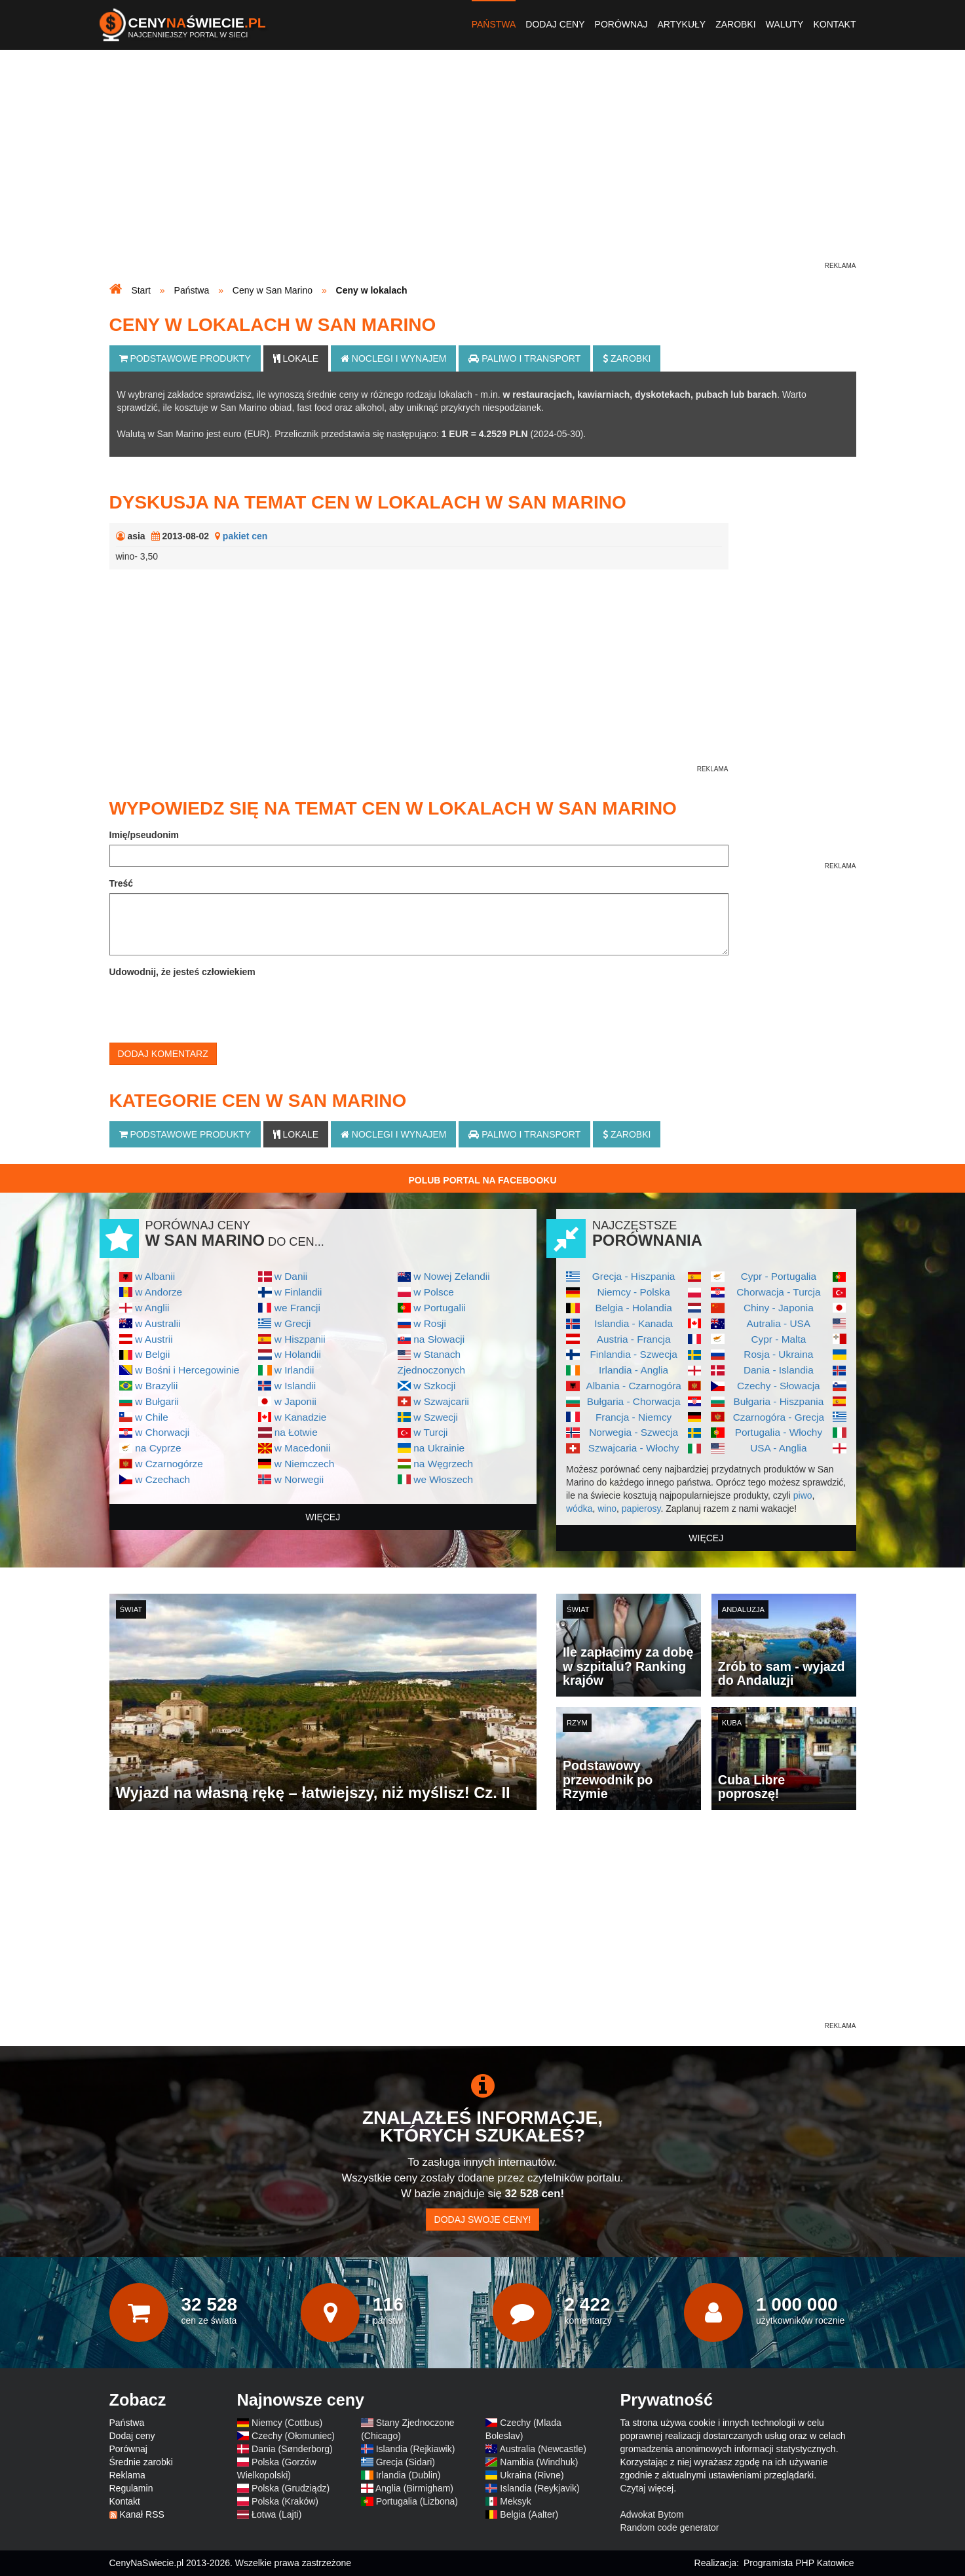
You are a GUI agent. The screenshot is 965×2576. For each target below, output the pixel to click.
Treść (121, 883)
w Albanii (155, 1276)
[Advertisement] (482, 168)
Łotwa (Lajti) (276, 2514)
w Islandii (295, 1385)
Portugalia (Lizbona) (417, 2501)
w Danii (290, 1276)
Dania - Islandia (779, 1369)
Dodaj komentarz (163, 1053)
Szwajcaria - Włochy (633, 1447)
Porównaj (621, 24)
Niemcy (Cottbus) (287, 2422)
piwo (802, 1495)
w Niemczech (304, 1463)
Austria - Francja (634, 1339)
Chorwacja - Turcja (778, 1292)
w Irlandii (294, 1369)
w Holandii (297, 1354)
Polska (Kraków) (285, 2501)
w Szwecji (435, 1417)
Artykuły (681, 24)
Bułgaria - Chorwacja (634, 1401)
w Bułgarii (157, 1401)
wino (606, 1508)
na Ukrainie (438, 1447)
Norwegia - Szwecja (633, 1432)
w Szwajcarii (441, 1401)
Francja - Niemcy (634, 1417)
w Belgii (152, 1354)
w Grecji (292, 1323)
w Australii (157, 1323)
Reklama (127, 2475)
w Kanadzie (300, 1417)
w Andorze (158, 1292)
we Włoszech (443, 1479)
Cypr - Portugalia (778, 1276)
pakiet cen (245, 536)
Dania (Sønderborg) (292, 2449)
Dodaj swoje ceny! (482, 2219)
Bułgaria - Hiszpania (779, 1401)
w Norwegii (299, 1479)
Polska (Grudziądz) (291, 2488)
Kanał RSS (141, 2514)
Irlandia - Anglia (633, 1369)
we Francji (297, 1307)
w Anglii (152, 1307)
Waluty (785, 24)
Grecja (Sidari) (405, 2462)
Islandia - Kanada (633, 1323)
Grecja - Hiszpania (633, 1276)
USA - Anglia (778, 1447)
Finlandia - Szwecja (633, 1354)
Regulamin (131, 2488)
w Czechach (162, 1479)
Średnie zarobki (141, 2462)
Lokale (295, 358)
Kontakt (834, 24)
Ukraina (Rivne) (531, 2475)
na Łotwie (296, 1432)
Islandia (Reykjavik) (539, 2488)
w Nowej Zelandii (451, 1276)
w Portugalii (439, 1307)
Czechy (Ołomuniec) (293, 2436)
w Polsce (433, 1292)
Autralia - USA (779, 1323)
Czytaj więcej (647, 2488)
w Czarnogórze (169, 1463)
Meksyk (515, 2501)
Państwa (494, 24)
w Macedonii (302, 1447)
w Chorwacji (162, 1432)
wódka (579, 1508)
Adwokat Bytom (652, 2514)
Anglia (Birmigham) (414, 2488)
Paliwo (524, 358)
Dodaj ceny (554, 24)
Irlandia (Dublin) (408, 2475)
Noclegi (394, 358)
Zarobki (735, 24)
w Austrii (153, 1339)
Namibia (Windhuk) (539, 2462)
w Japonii (295, 1401)
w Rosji (429, 1323)
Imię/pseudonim (144, 835)
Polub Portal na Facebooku (482, 1180)
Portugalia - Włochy (778, 1432)
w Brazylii (156, 1385)
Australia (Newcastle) (543, 2449)
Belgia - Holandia (634, 1307)
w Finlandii (298, 1292)
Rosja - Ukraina (778, 1354)
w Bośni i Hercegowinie (187, 1369)
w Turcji (430, 1432)
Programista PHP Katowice (799, 2563)
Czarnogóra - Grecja (778, 1417)
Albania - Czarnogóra (633, 1385)
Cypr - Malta (778, 1339)
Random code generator (669, 2527)
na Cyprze (158, 1447)
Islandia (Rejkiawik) (415, 2449)
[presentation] (209, 1007)
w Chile (151, 1417)
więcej (322, 1517)
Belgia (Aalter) (529, 2514)
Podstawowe (185, 358)
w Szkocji (434, 1385)
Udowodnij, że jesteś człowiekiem (182, 972)
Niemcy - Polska (633, 1292)
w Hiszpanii (300, 1339)
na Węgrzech (443, 1463)
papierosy (641, 1508)
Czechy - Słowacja (778, 1385)
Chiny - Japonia (779, 1307)
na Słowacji (438, 1339)
